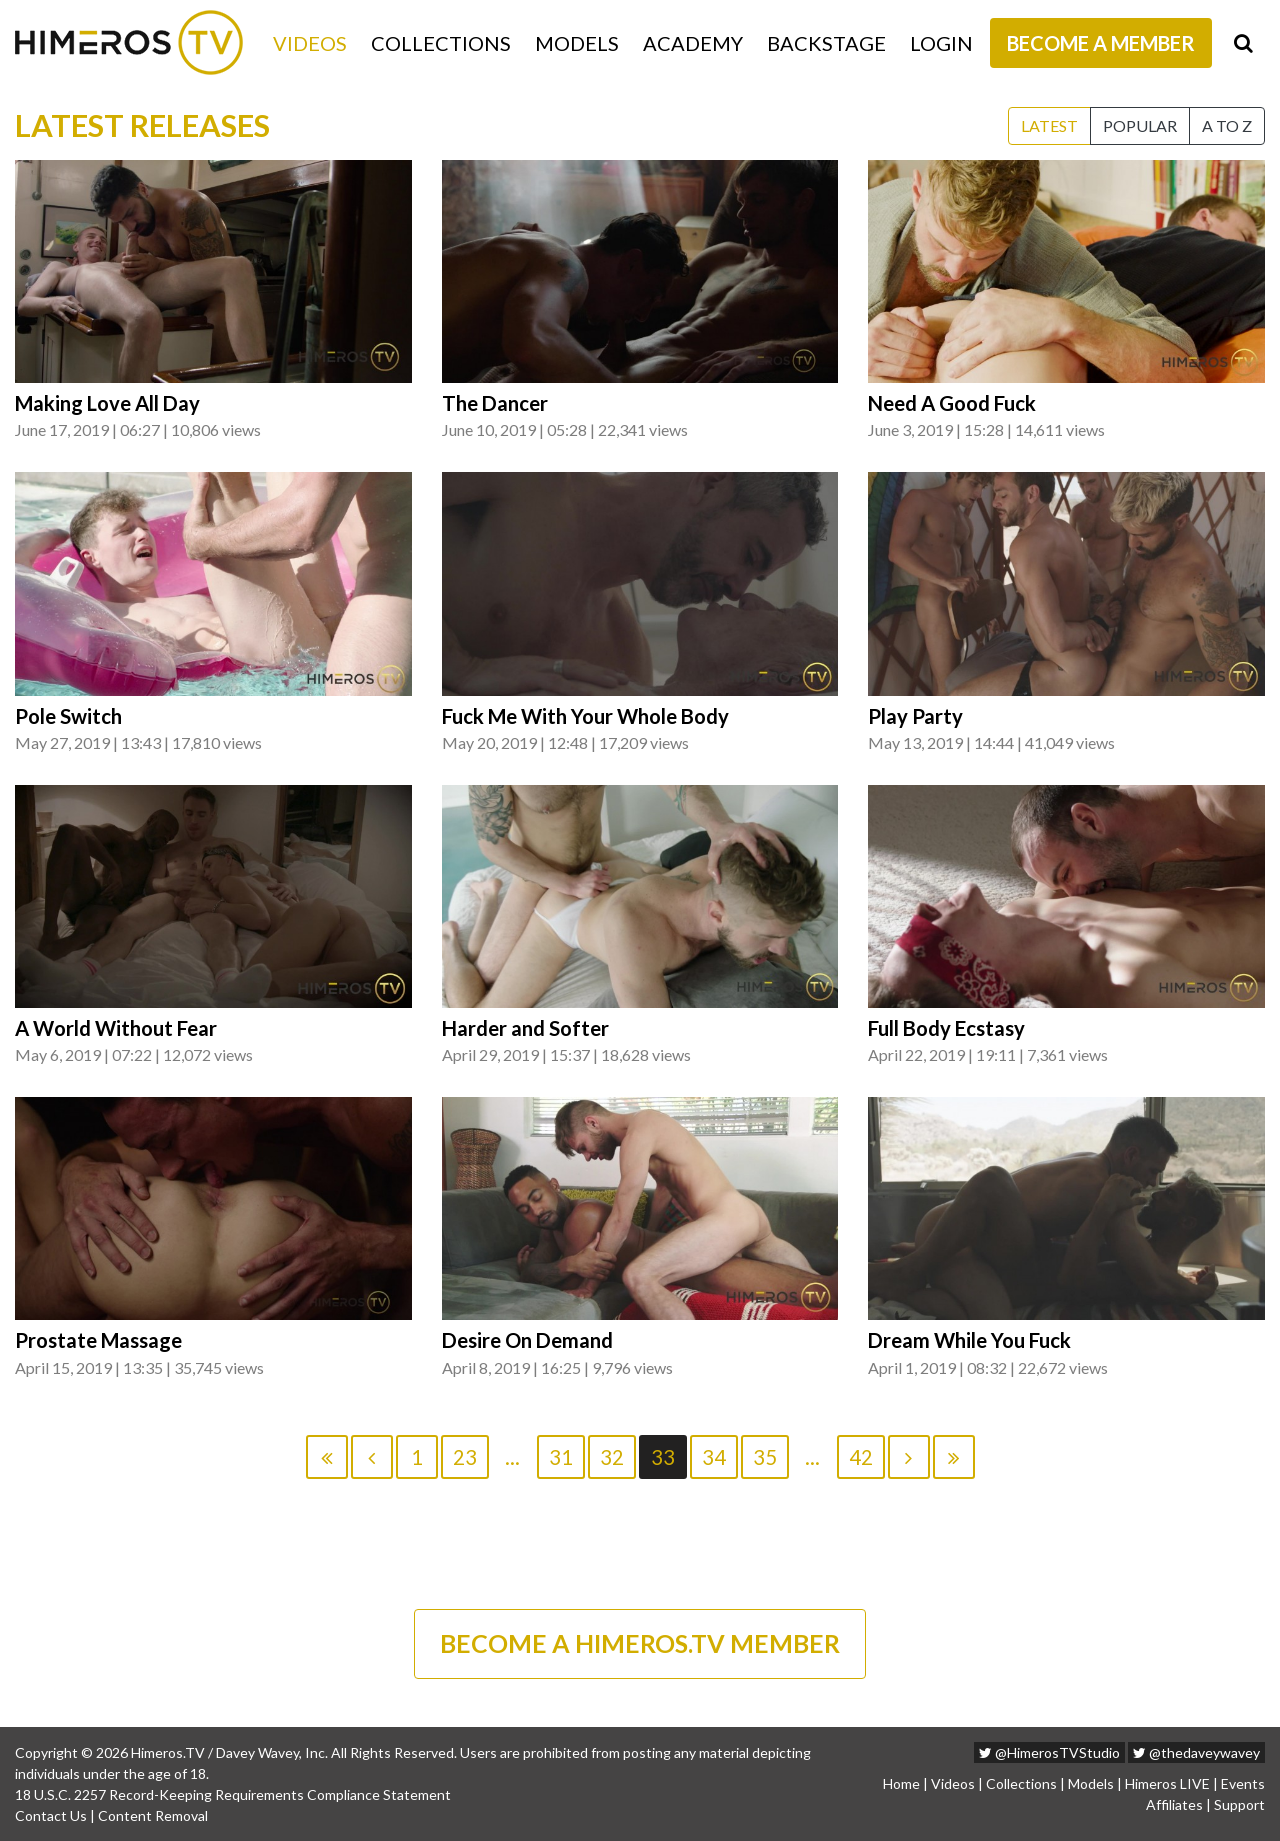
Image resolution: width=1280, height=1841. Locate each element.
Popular (1140, 125)
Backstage (826, 43)
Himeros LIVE (1167, 1783)
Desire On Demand (527, 1340)
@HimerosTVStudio (1049, 1752)
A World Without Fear (116, 1028)
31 (561, 1457)
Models (577, 43)
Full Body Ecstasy (946, 1028)
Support (1239, 1804)
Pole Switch (68, 716)
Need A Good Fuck (952, 403)
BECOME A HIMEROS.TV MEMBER (640, 1643)
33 (663, 1457)
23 (465, 1457)
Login (941, 43)
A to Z (1227, 125)
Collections (441, 43)
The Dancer (495, 403)
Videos (310, 43)
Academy (693, 43)
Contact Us (51, 1815)
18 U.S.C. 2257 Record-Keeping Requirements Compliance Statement (233, 1794)
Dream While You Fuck (969, 1340)
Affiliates (1174, 1804)
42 (861, 1457)
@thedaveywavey (1196, 1752)
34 (714, 1457)
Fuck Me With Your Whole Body (585, 716)
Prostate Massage (98, 1340)
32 (612, 1457)
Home (901, 1783)
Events (1243, 1783)
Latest (1049, 125)
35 (765, 1457)
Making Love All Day (107, 403)
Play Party (915, 716)
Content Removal (153, 1815)
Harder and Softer (525, 1028)
